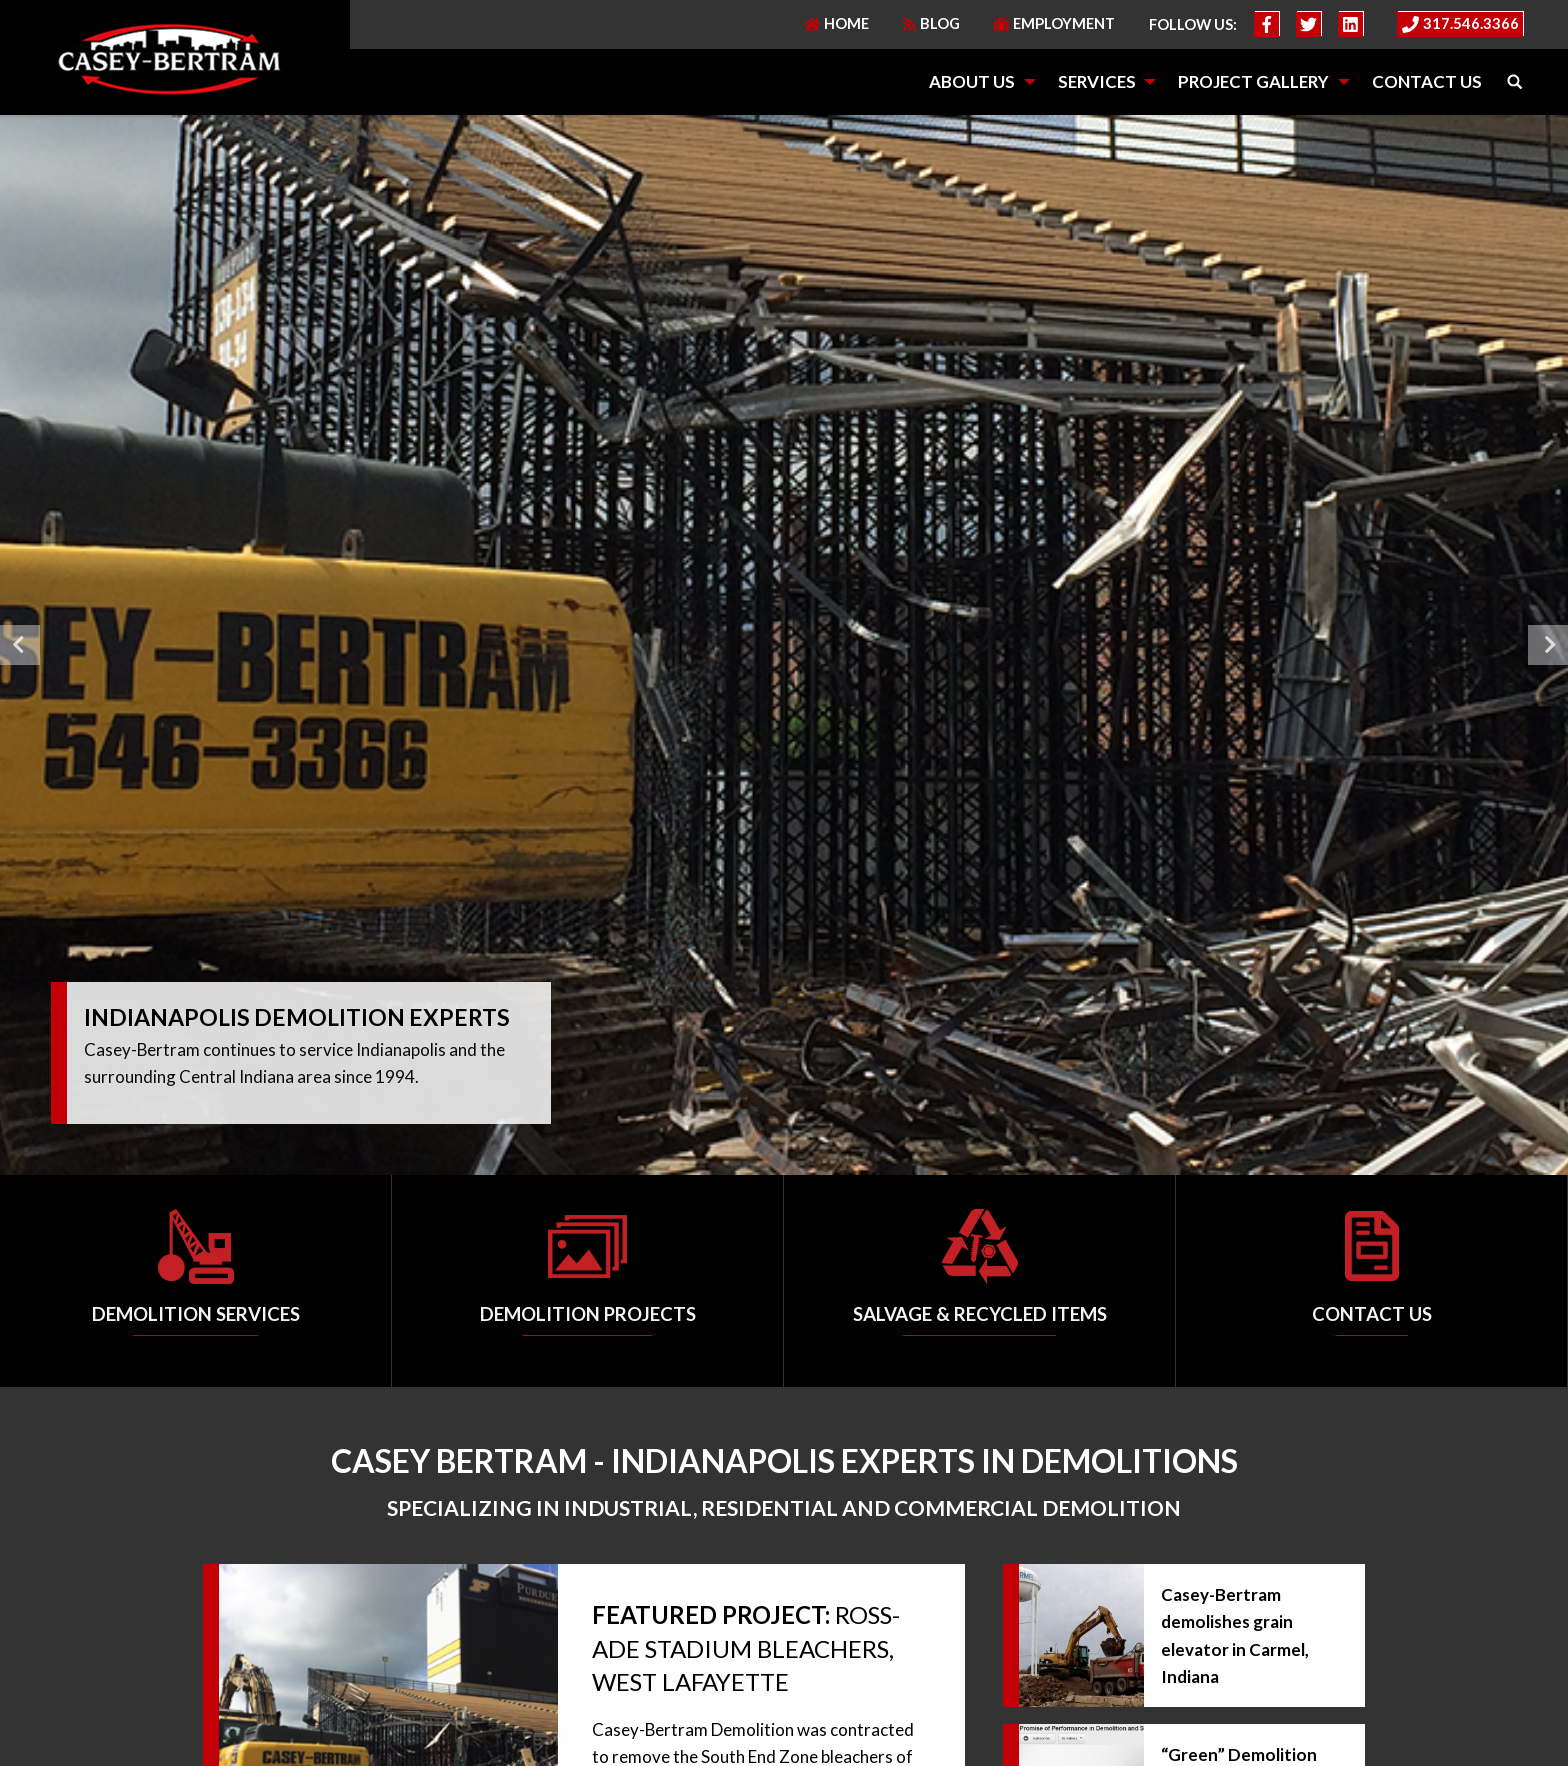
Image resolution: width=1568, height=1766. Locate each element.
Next (1548, 645)
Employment (1054, 23)
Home (837, 23)
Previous (20, 645)
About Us (972, 81)
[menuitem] (976, 82)
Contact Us (1427, 81)
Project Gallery (1253, 81)
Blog (931, 23)
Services (1097, 81)
